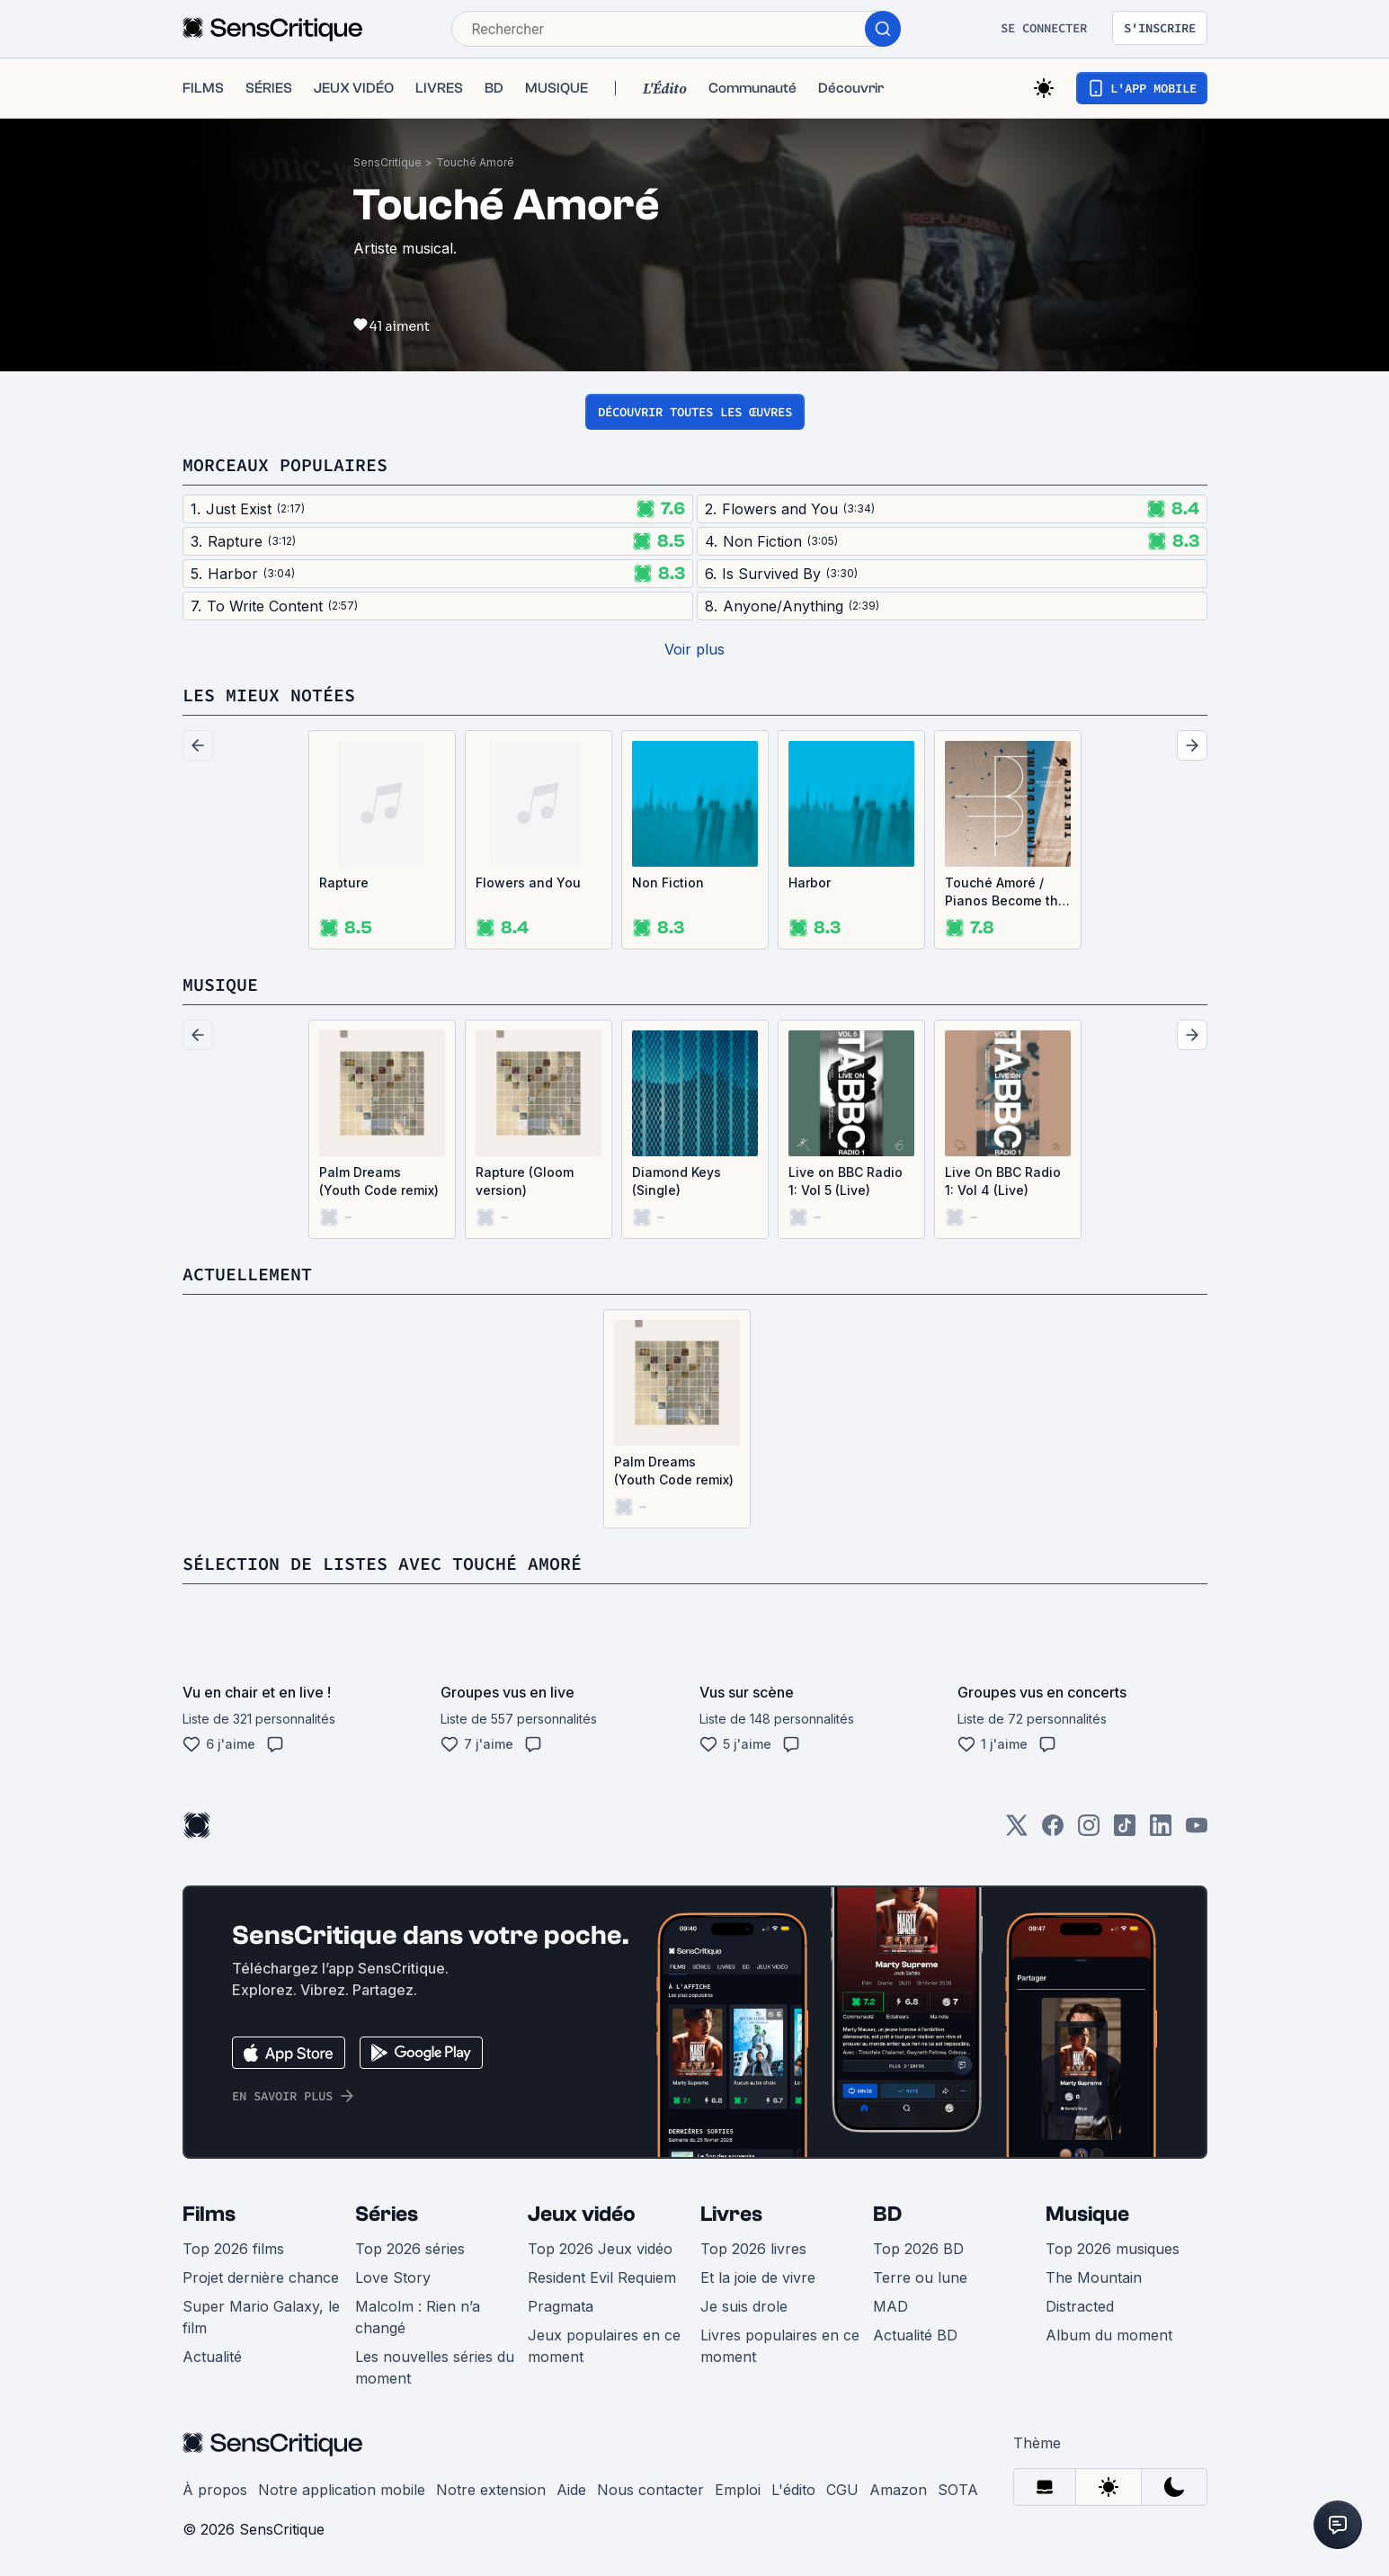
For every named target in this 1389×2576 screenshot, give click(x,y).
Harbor (809, 882)
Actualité (212, 2357)
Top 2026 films (233, 2249)
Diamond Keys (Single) (676, 1181)
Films (209, 2214)
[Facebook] (1053, 1831)
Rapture (344, 882)
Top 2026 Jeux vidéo (600, 2249)
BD (887, 2214)
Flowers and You (528, 882)
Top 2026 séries (410, 2249)
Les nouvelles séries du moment (434, 2367)
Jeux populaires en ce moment (604, 2346)
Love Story (393, 2277)
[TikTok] (1124, 1831)
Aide (571, 2490)
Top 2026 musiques (1113, 2249)
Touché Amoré (475, 162)
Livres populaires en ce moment (779, 2346)
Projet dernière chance (261, 2277)
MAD (890, 2306)
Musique (1087, 2214)
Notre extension (491, 2490)
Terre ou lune (920, 2277)
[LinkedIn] (1160, 1831)
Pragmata (560, 2306)
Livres (731, 2214)
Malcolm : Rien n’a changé (417, 2317)
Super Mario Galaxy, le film (261, 2317)
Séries (386, 2214)
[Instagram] (1089, 1831)
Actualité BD (915, 2335)
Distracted (1080, 2306)
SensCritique (387, 162)
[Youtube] (1196, 1831)
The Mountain (1094, 2277)
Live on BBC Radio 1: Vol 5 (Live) (845, 1181)
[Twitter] (1017, 1831)
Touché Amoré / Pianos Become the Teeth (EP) (1005, 892)
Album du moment (1109, 2335)
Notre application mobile (341, 2490)
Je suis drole (744, 2306)
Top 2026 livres (753, 2249)
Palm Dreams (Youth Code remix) (379, 1181)
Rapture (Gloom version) (525, 1181)
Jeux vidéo (582, 2214)
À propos (215, 2490)
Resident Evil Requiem (602, 2277)
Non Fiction (668, 882)
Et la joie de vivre (757, 2277)
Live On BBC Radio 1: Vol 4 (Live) (1003, 1181)
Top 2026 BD (918, 2249)
